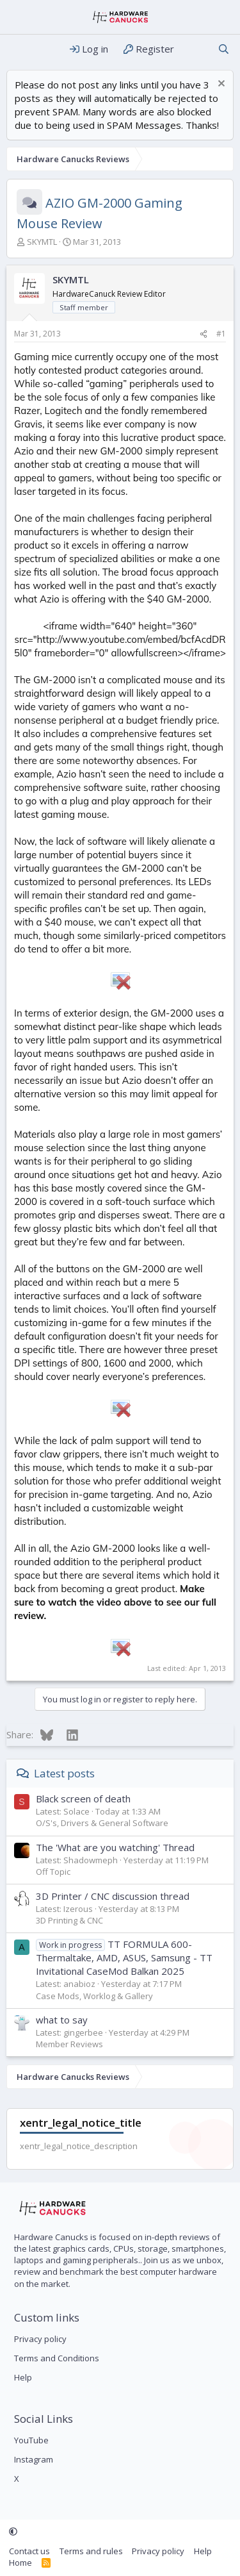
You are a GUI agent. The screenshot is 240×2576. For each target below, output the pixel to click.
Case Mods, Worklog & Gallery (94, 1996)
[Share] (203, 334)
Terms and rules (91, 2551)
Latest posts (64, 1773)
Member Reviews (69, 2044)
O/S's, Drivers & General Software (102, 1823)
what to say (62, 2019)
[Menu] (18, 49)
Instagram (33, 2459)
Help (23, 2377)
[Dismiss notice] (219, 85)
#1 (221, 333)
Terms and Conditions (56, 2358)
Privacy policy (40, 2339)
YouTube (31, 2440)
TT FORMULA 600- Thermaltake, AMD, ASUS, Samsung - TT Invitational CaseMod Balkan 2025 (124, 1957)
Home (20, 2562)
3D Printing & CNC (69, 1920)
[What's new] (195, 49)
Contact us (29, 2551)
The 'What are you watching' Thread (115, 1847)
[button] (13, 2532)
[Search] (223, 49)
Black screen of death (83, 1798)
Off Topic (53, 1871)
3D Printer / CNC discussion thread (112, 1896)
